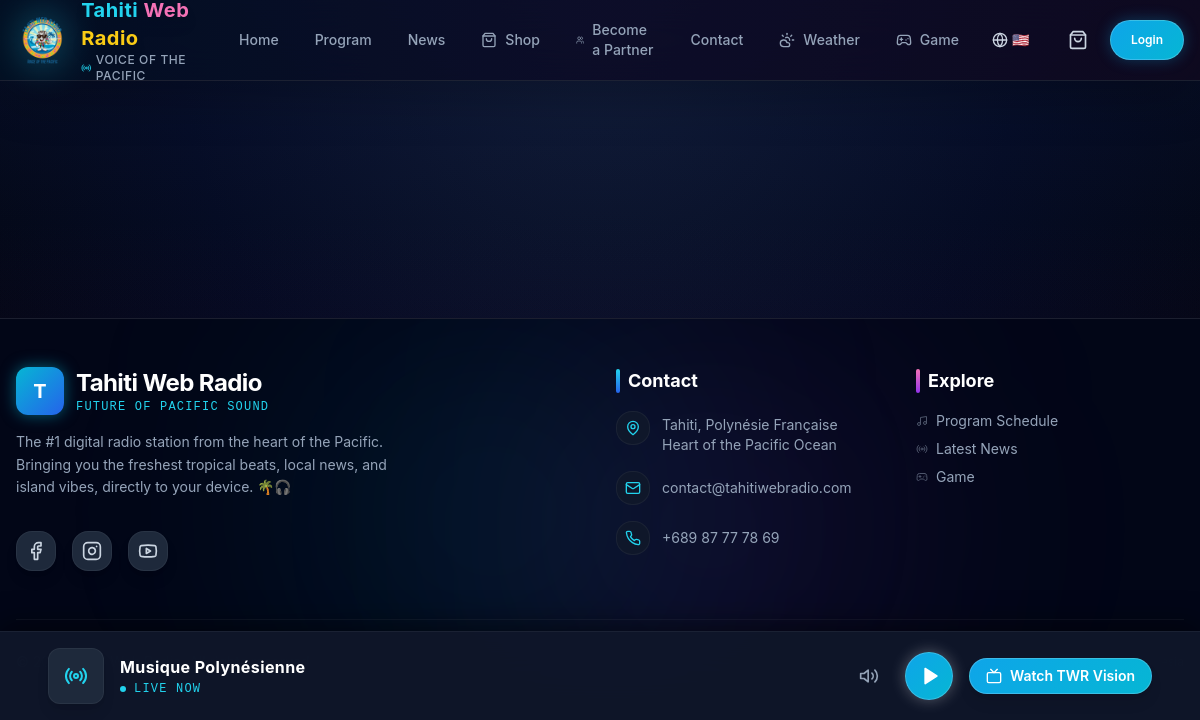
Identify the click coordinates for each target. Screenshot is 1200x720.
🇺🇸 (1010, 39)
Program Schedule (987, 420)
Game (945, 476)
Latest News (967, 448)
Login (1147, 39)
